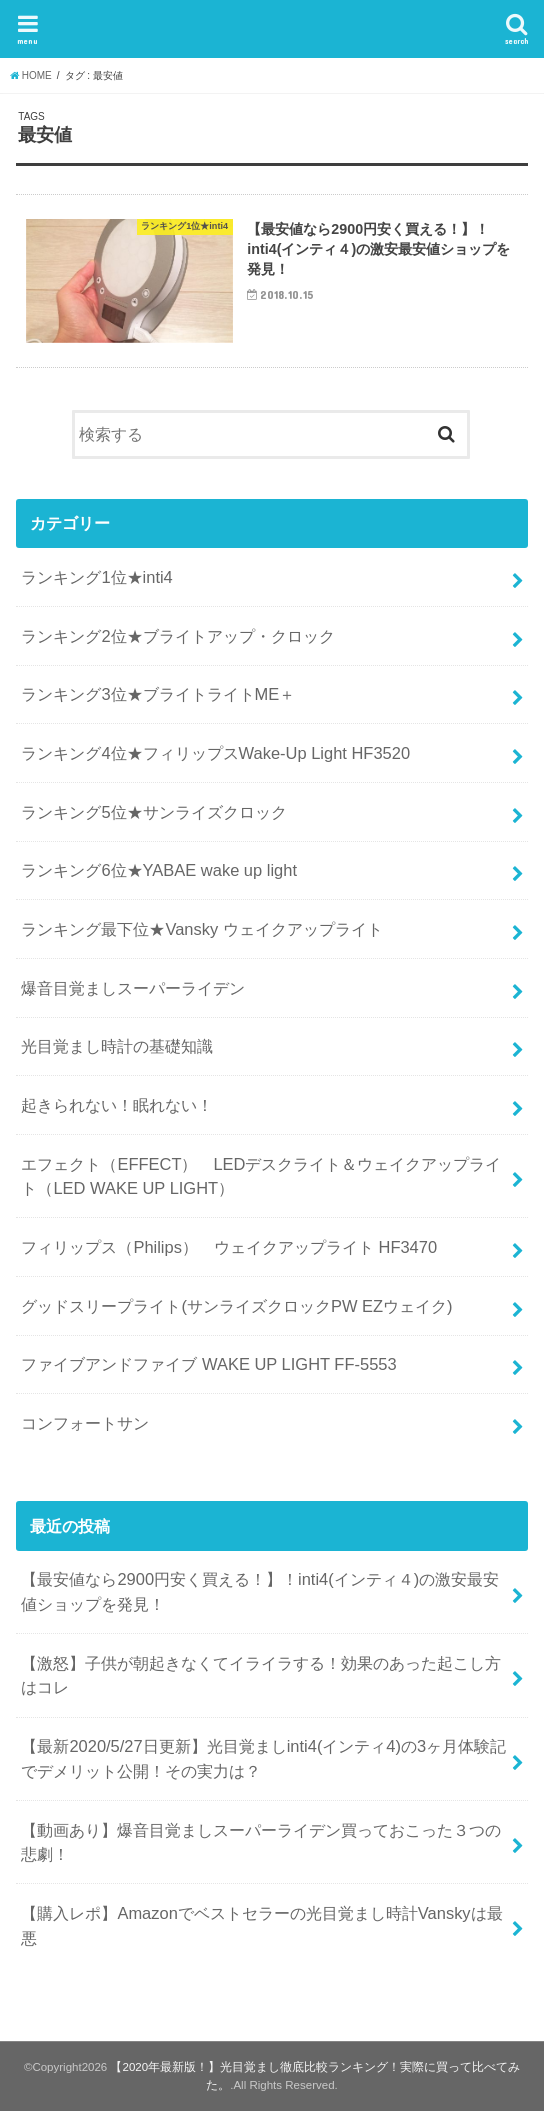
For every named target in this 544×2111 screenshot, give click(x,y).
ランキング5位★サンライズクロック (153, 812)
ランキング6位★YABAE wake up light (159, 870)
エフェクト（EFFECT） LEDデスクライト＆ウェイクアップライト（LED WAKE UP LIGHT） (261, 1176)
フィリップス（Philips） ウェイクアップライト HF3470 (229, 1247)
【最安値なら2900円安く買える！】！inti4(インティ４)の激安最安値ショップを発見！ (260, 1591)
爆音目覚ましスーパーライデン (133, 988)
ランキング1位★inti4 (96, 577)
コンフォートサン (85, 1423)
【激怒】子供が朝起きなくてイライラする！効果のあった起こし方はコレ (261, 1675)
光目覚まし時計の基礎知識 (117, 1046)
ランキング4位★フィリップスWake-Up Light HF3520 (215, 753)
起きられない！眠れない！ (117, 1105)
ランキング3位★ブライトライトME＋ (158, 694)
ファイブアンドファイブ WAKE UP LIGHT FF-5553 (208, 1364)
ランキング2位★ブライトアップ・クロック (177, 636)
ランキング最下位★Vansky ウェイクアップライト (201, 929)
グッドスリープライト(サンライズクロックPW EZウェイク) (236, 1306)
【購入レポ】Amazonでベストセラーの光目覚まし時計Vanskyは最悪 (261, 1925)
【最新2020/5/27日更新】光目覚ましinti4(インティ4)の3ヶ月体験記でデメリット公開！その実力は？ (263, 1758)
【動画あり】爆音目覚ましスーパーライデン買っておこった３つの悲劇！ (261, 1842)
